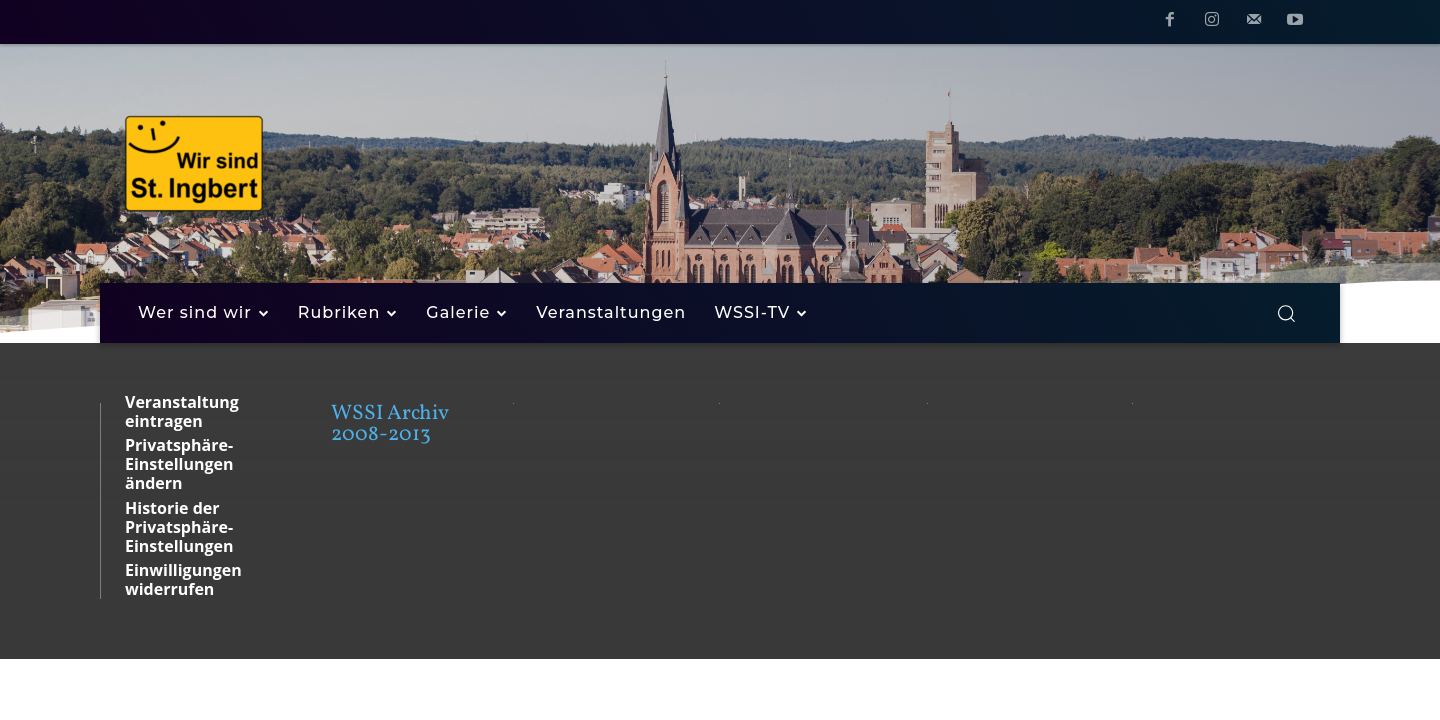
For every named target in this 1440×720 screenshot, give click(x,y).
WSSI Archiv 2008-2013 (389, 424)
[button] (1286, 313)
